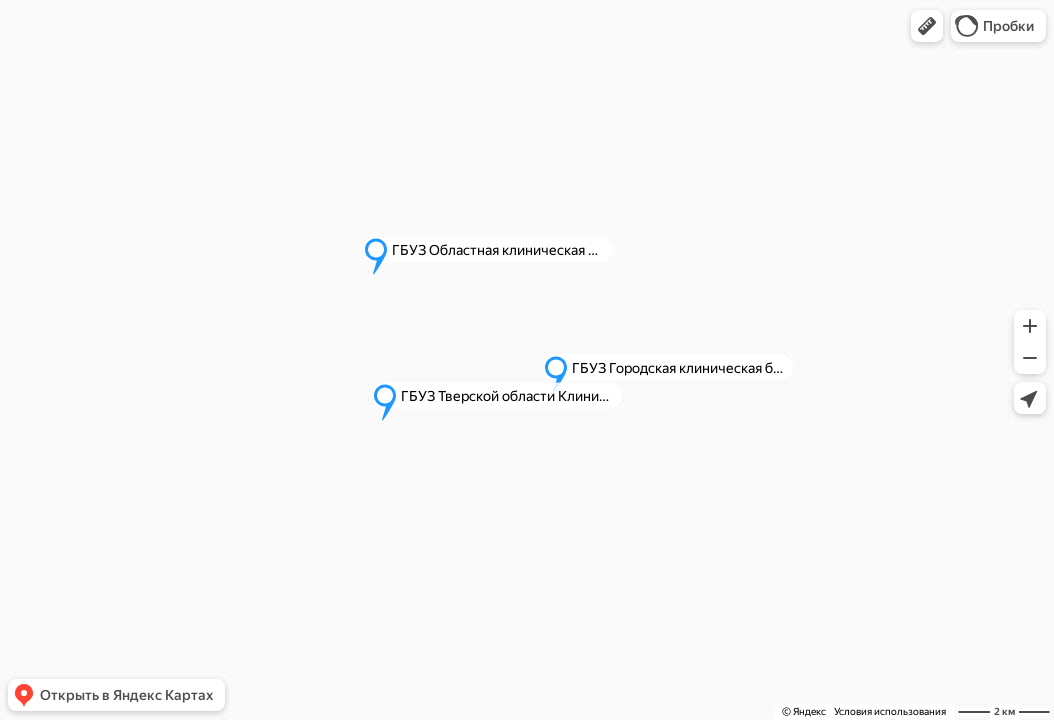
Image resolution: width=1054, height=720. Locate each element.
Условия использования (890, 711)
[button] (927, 26)
